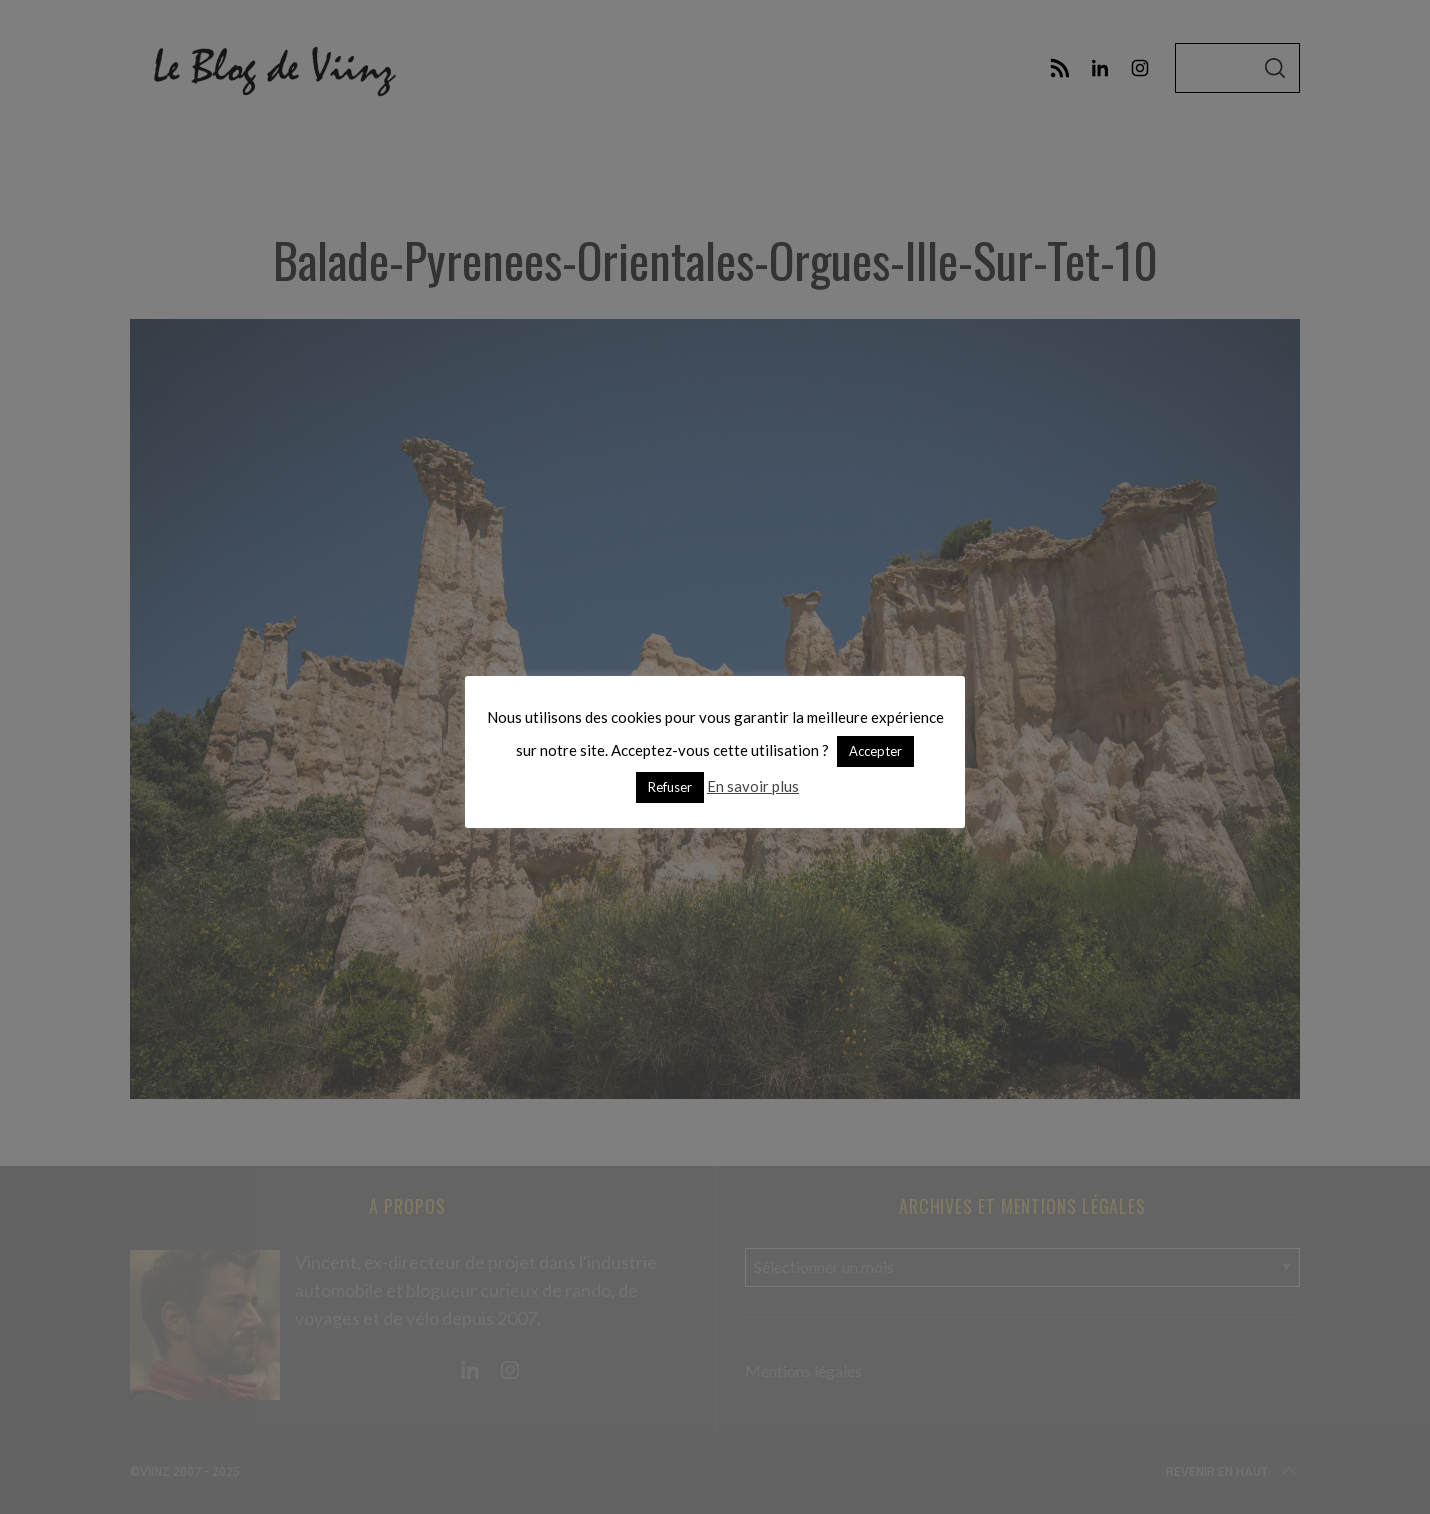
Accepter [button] (875, 751)
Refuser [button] (670, 787)
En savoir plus (753, 786)
